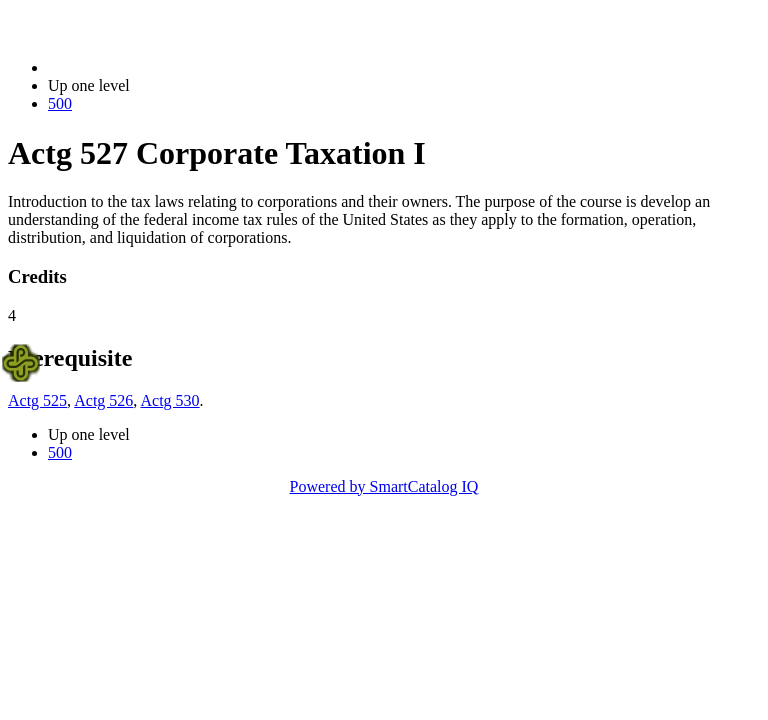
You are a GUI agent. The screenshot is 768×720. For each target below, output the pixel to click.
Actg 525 (37, 400)
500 (60, 103)
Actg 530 (169, 400)
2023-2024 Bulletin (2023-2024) (152, 67)
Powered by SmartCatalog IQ (384, 486)
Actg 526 (103, 400)
